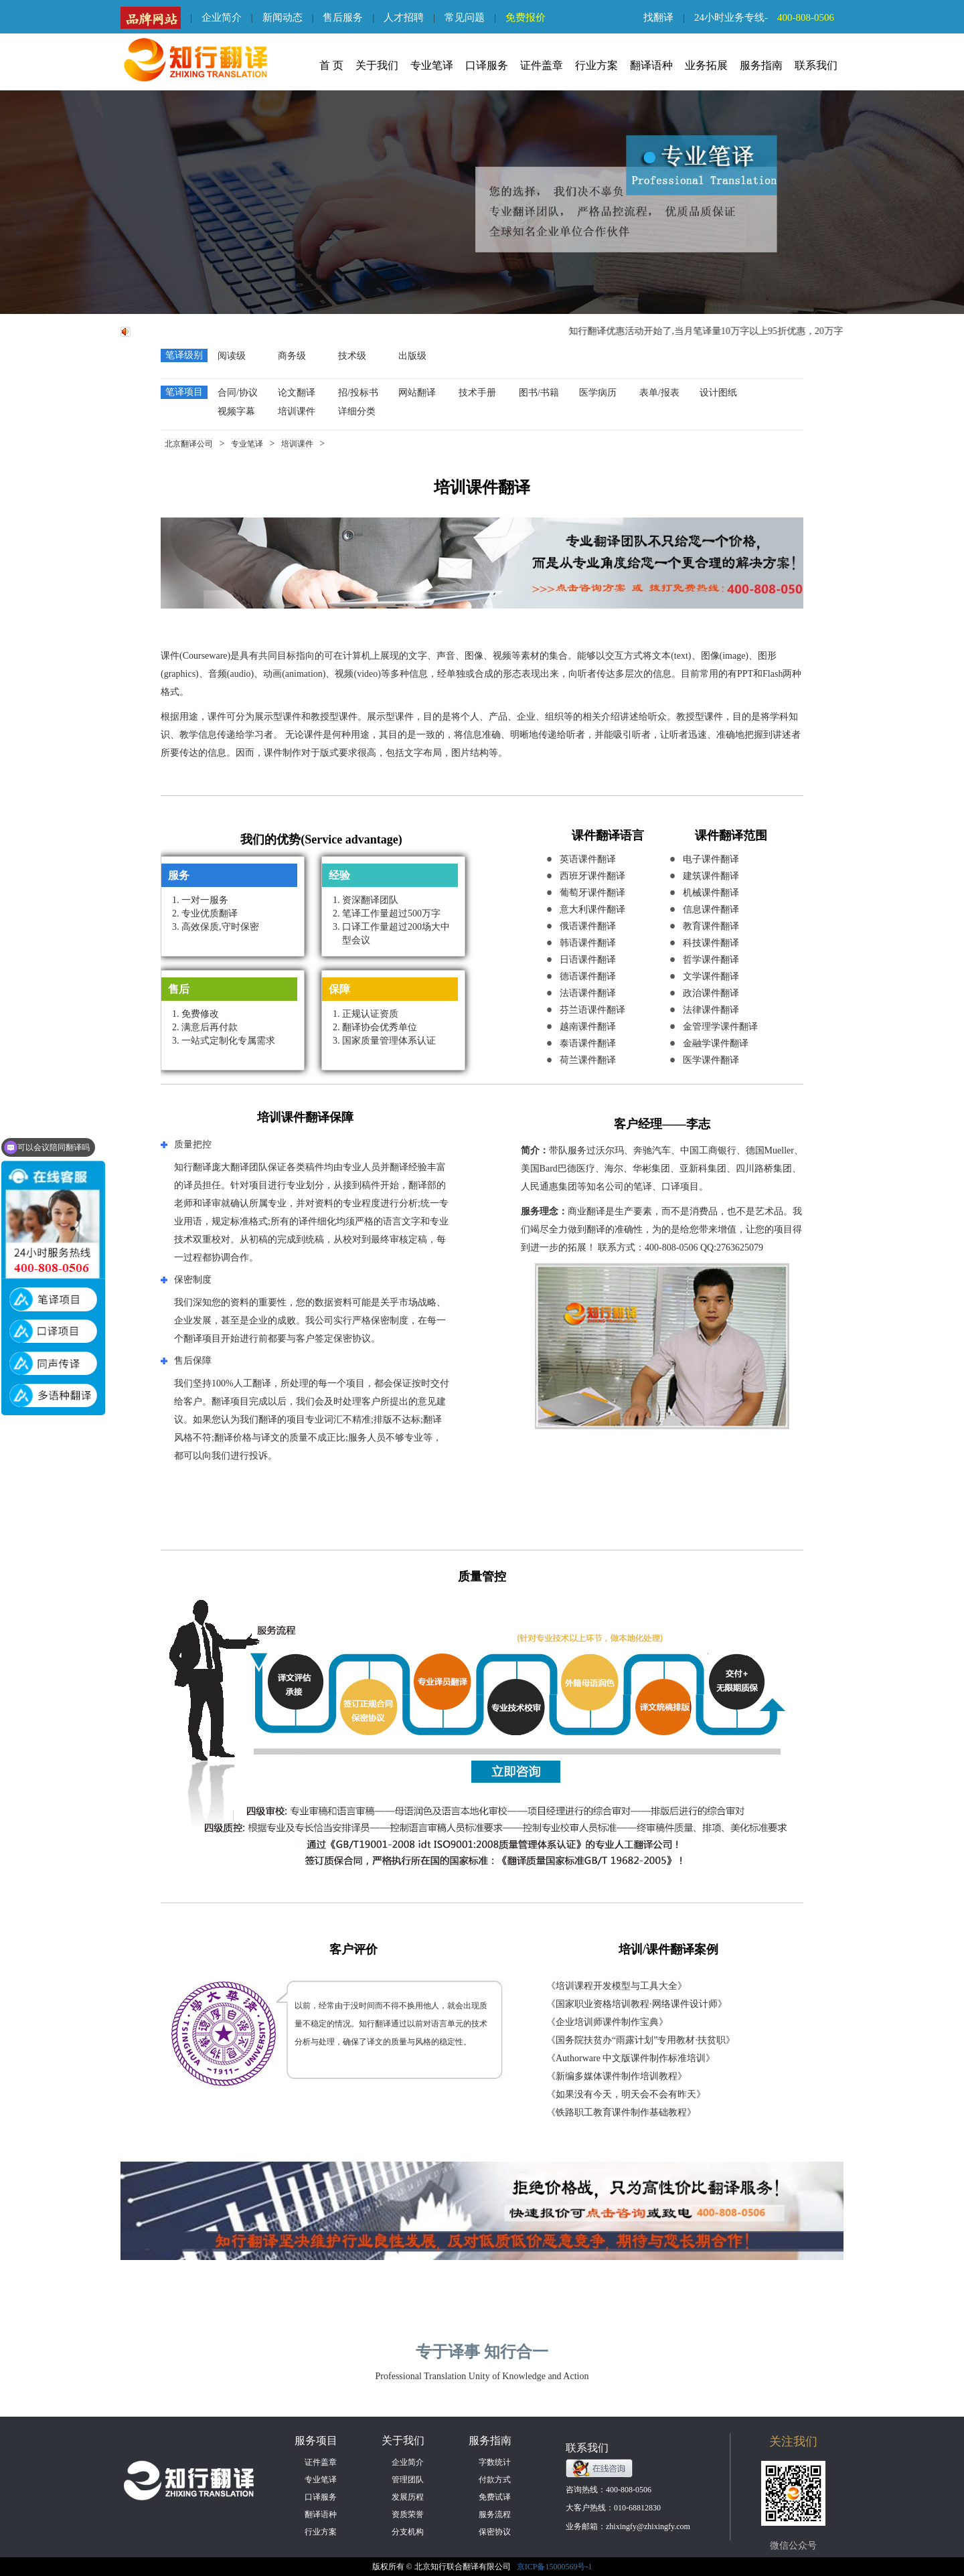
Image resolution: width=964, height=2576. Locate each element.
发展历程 (408, 2497)
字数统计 (495, 2462)
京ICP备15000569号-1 (554, 2566)
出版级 (412, 356)
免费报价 (525, 17)
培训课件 (296, 411)
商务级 (292, 356)
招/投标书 (358, 393)
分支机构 (408, 2532)
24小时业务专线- (768, 17)
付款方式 (495, 2479)
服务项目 (316, 2440)
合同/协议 (238, 393)
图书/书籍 (539, 393)
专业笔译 (431, 65)
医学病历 (598, 393)
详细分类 (357, 411)
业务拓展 (706, 65)
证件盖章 (541, 65)
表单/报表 (659, 393)
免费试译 (495, 2497)
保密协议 (495, 2532)
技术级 (352, 356)
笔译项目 (184, 392)
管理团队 (408, 2479)
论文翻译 (296, 393)
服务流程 (495, 2514)
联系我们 (816, 65)
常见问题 (465, 17)
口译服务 (486, 65)
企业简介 (222, 17)
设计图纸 (718, 393)
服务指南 (761, 65)
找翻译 (658, 17)
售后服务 (343, 17)
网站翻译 (417, 393)
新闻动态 (282, 17)
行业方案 (596, 65)
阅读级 (232, 356)
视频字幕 (236, 411)
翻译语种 (651, 65)
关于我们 (376, 65)
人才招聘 (404, 17)
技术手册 (477, 393)
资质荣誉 (408, 2514)
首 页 (331, 65)
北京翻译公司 (189, 444)
